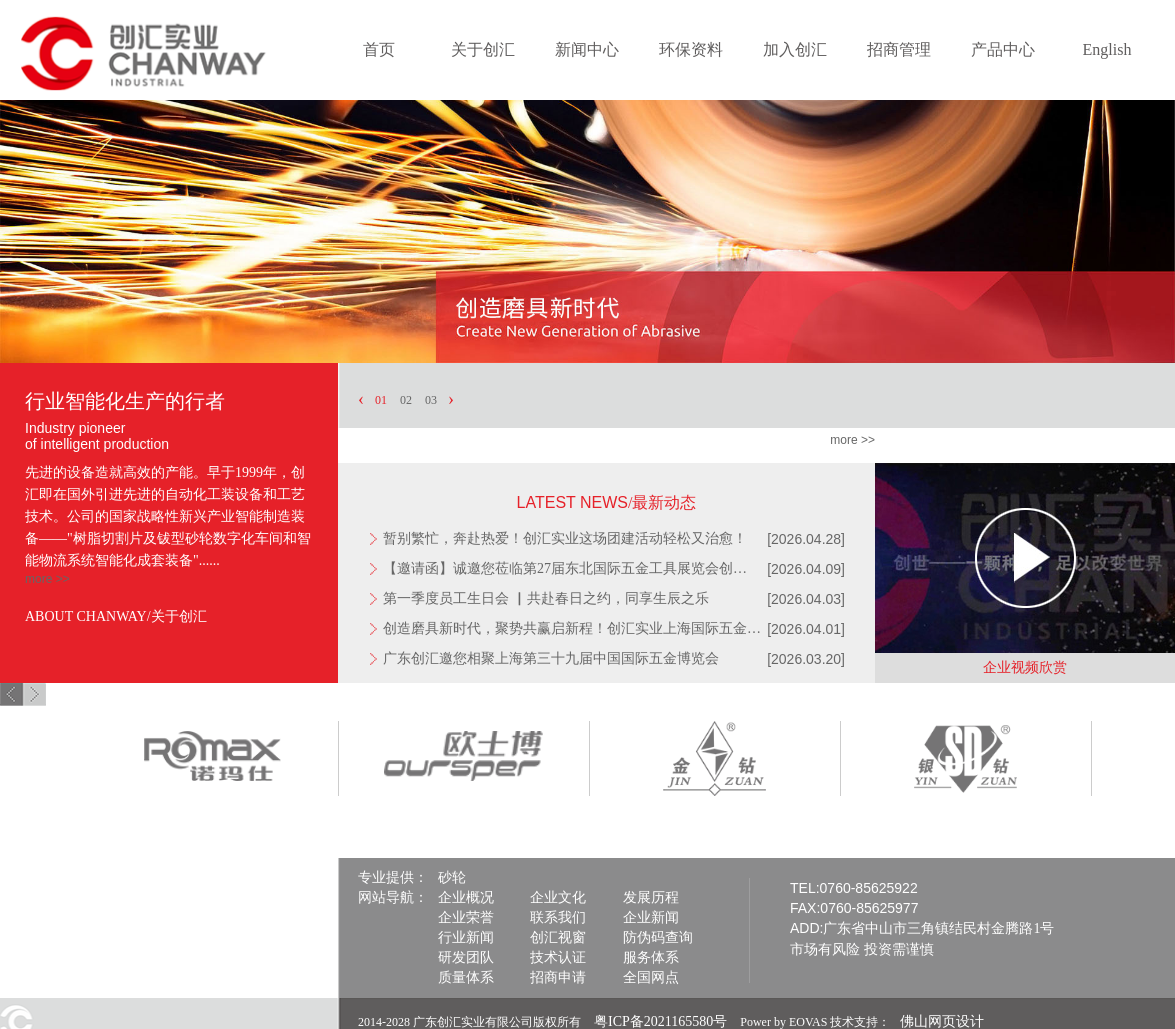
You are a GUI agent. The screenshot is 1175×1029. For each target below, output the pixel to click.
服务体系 (651, 957)
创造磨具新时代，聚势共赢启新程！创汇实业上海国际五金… (572, 628)
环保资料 (691, 49)
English (1107, 49)
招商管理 (899, 49)
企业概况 (466, 897)
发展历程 (651, 897)
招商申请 (558, 977)
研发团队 (466, 957)
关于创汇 (483, 49)
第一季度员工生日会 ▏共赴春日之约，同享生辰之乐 (546, 598)
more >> (47, 579)
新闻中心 (587, 49)
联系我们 (558, 917)
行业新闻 (466, 937)
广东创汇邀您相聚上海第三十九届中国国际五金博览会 (551, 658)
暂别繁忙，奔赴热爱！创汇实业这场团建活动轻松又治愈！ (565, 538)
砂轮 (452, 877)
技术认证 (558, 957)
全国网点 (651, 977)
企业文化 (558, 897)
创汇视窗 (558, 937)
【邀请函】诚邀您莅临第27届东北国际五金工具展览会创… (565, 568)
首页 (379, 49)
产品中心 (1003, 49)
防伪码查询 (658, 937)
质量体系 (466, 977)
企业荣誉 (466, 917)
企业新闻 (651, 917)
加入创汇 (795, 49)
